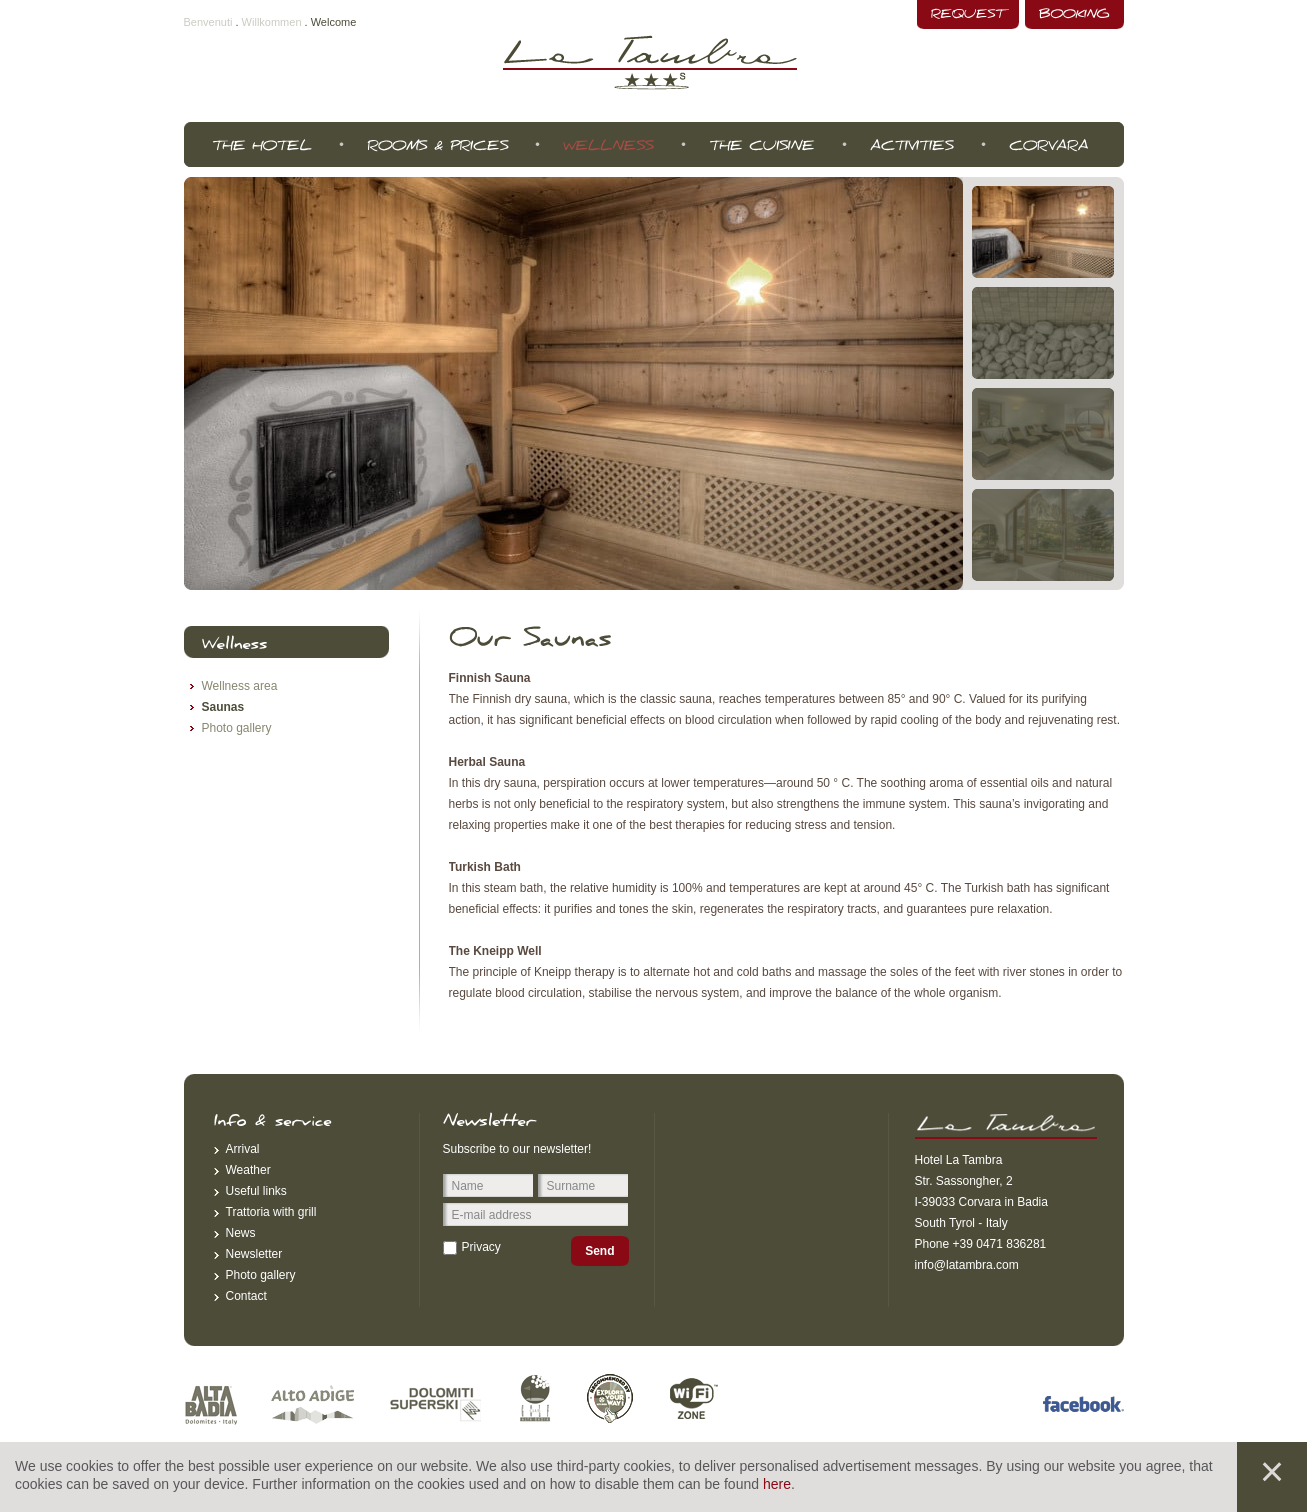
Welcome (334, 22)
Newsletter (254, 1254)
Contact (246, 1296)
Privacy (481, 1247)
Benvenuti (208, 22)
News (241, 1233)
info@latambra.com (967, 1265)
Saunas (223, 707)
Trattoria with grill (271, 1212)
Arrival (243, 1149)
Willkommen (272, 22)
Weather (248, 1170)
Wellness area (240, 686)
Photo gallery (237, 728)
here (777, 1484)
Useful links (256, 1191)
